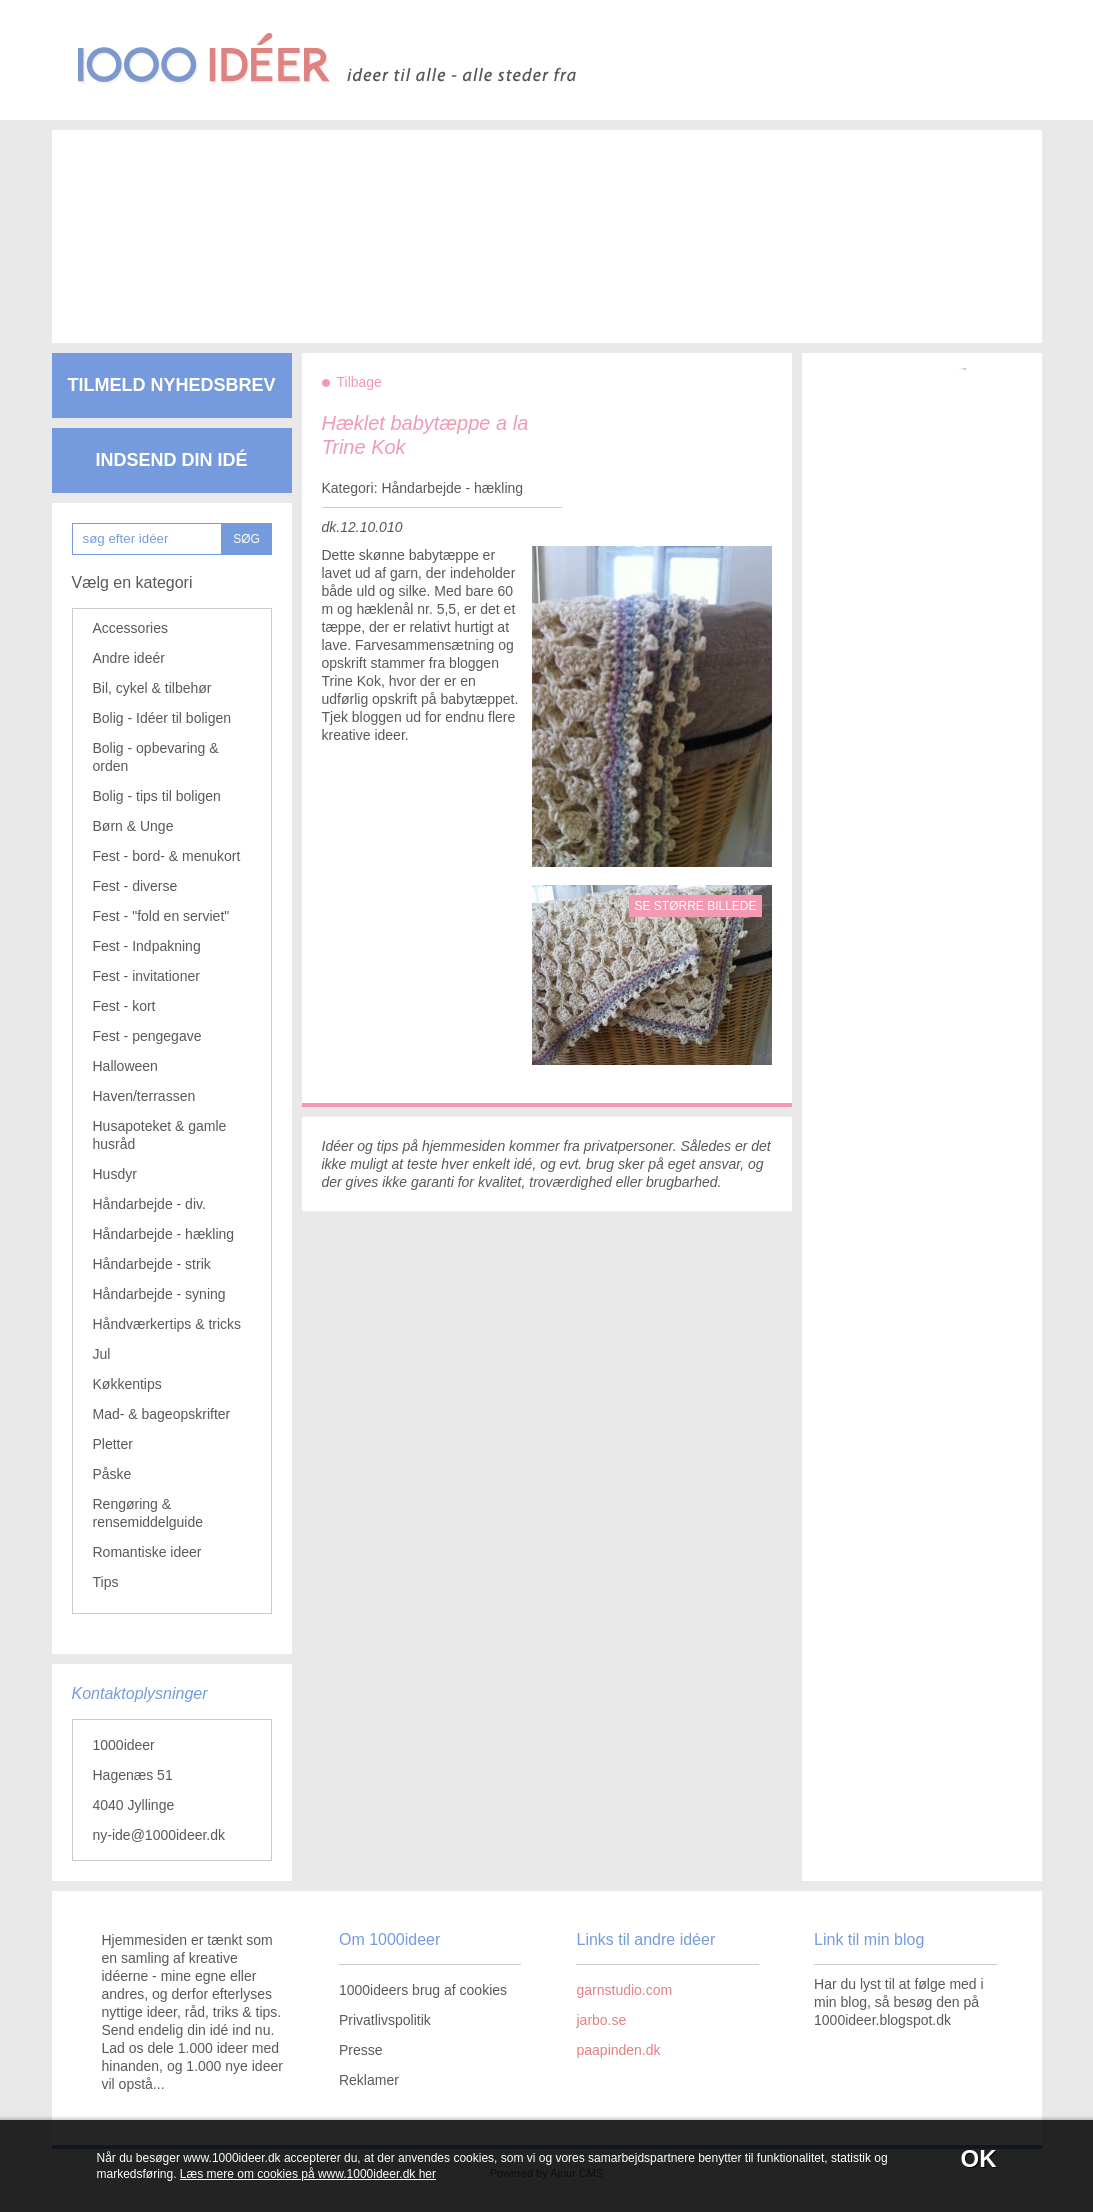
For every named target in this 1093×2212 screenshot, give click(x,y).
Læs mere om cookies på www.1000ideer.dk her (308, 2174)
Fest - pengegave (147, 1036)
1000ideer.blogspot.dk (882, 2020)
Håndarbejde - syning (159, 1294)
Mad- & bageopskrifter (162, 1414)
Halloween (125, 1066)
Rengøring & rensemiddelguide (148, 1513)
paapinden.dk (618, 2050)
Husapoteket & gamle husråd (160, 1135)
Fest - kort (124, 1006)
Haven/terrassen (144, 1096)
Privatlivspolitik (385, 2020)
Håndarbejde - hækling (164, 1234)
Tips (106, 1582)
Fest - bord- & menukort (167, 856)
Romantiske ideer (147, 1552)
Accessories (130, 628)
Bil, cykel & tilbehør (152, 688)
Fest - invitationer (146, 976)
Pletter (113, 1444)
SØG (246, 539)
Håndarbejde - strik (152, 1264)
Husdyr (115, 1174)
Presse (361, 2050)
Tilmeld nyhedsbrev (171, 385)
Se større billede (695, 906)
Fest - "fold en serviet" (161, 916)
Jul (102, 1354)
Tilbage (359, 382)
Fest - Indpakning (147, 946)
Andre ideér (129, 658)
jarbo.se (601, 2020)
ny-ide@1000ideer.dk (159, 1835)
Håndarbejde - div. (149, 1204)
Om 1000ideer (389, 1939)
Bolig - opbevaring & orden (156, 757)
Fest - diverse (135, 886)
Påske (112, 1474)
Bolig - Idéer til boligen (162, 718)
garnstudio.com (624, 1990)
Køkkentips (127, 1384)
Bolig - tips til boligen (157, 796)
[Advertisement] (517, 220)
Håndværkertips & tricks (167, 1324)
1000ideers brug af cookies (423, 1990)
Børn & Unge (133, 826)
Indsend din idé (171, 460)
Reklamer (369, 2080)
